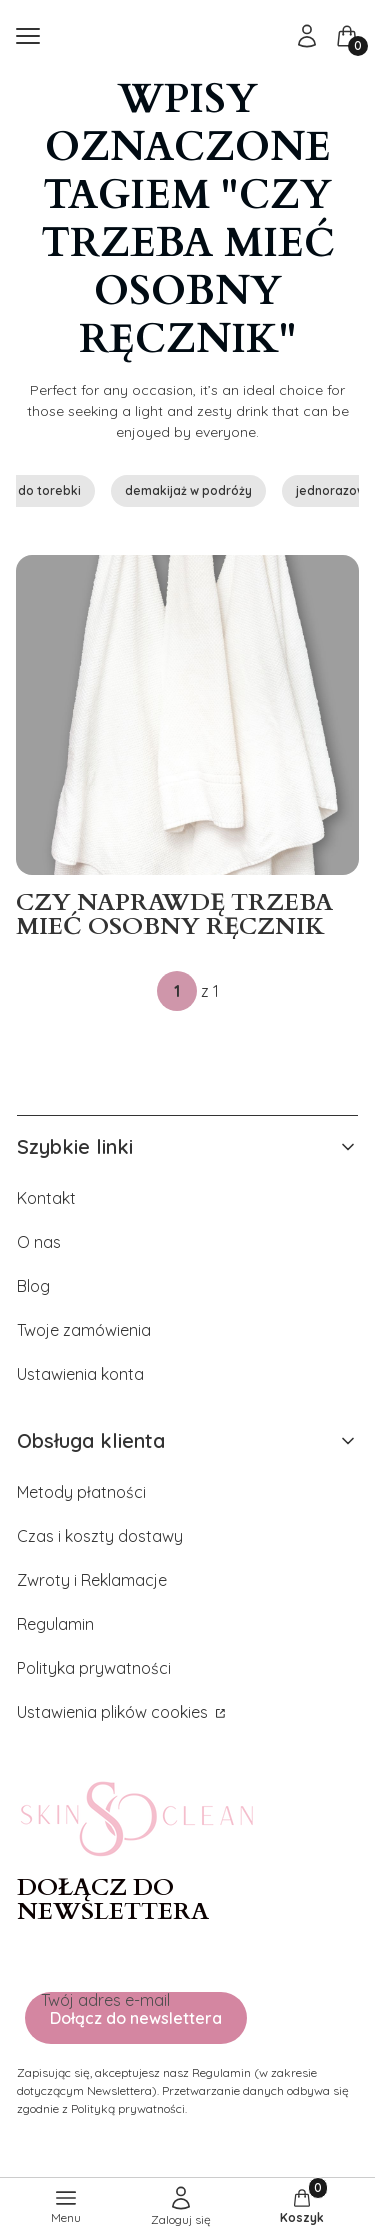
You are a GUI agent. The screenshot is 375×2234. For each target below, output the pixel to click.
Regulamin (55, 1624)
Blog (33, 1286)
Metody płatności (81, 1492)
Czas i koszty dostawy (100, 1536)
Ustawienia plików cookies (114, 1712)
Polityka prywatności (94, 1668)
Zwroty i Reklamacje (92, 1580)
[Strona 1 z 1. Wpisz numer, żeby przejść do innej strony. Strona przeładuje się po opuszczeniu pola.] (177, 991)
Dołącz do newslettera (136, 2018)
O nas (39, 1242)
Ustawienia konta (80, 1374)
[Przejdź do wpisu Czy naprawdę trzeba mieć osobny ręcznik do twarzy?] (187, 715)
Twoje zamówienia (84, 1330)
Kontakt (46, 1198)
